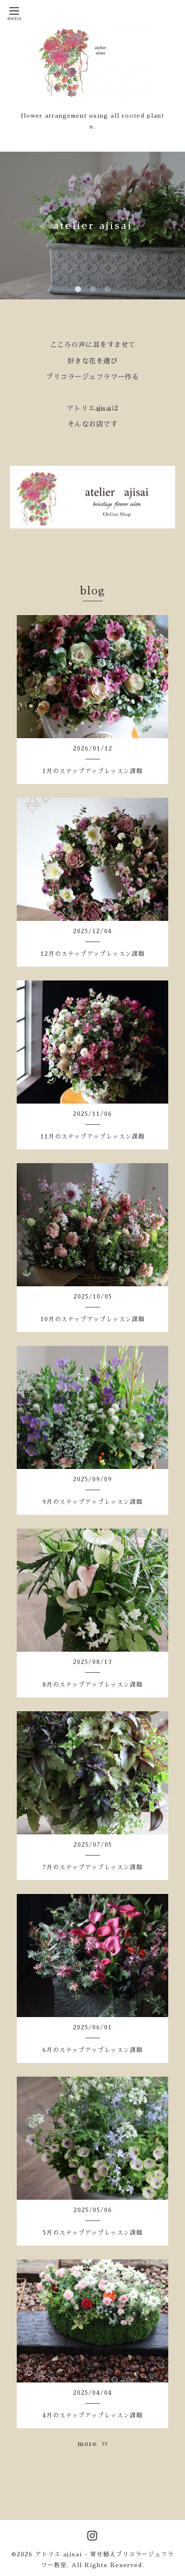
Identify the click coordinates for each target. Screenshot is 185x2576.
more (92, 2443)
